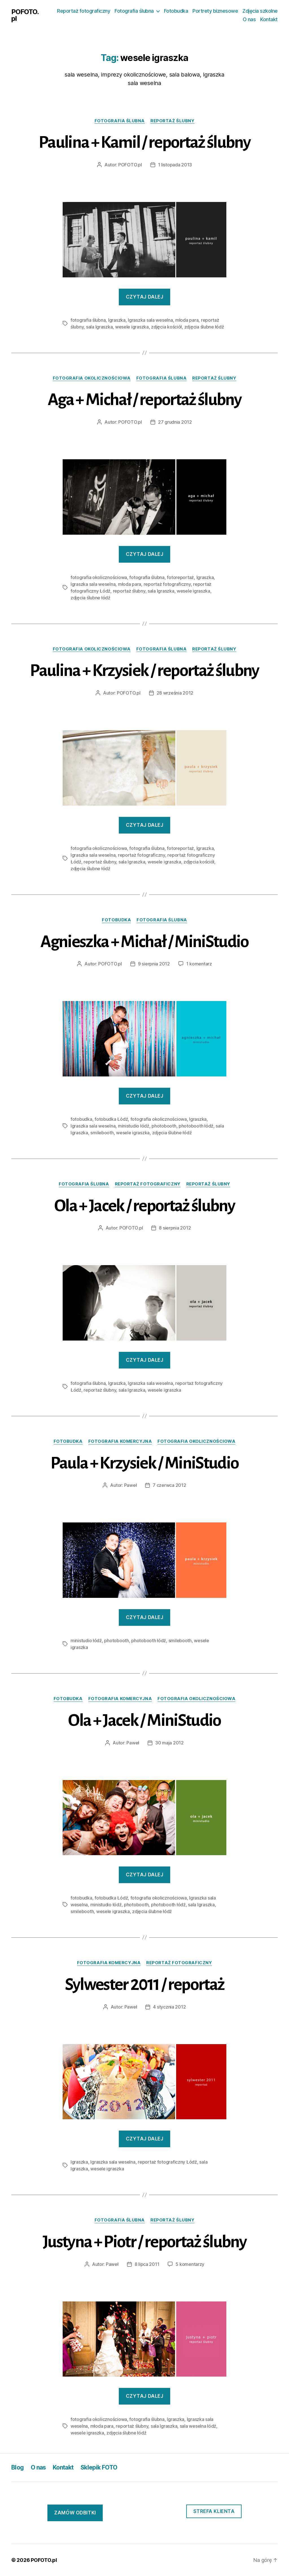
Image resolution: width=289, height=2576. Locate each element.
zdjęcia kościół (166, 327)
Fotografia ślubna (134, 11)
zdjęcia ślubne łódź (204, 327)
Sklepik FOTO (98, 2467)
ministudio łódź (133, 1126)
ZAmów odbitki (75, 2513)
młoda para (186, 320)
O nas (249, 19)
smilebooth (101, 1132)
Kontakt (269, 19)
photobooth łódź (196, 1126)
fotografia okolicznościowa (92, 378)
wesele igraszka (132, 327)
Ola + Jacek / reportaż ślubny (144, 1206)
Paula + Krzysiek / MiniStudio (145, 1463)
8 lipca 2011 (147, 2264)
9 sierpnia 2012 (154, 964)
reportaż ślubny (172, 120)
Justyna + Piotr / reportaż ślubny (144, 2242)
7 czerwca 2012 (169, 1485)
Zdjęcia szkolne (260, 11)
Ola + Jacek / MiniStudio (144, 1720)
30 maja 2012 (169, 1743)
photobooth (164, 1126)
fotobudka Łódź (111, 1119)
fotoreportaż (180, 577)
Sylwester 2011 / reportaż (144, 1984)
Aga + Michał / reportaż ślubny (144, 400)
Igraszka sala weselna (150, 320)
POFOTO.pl (25, 15)
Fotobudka (176, 11)
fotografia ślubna (120, 120)
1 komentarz (199, 964)
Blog (17, 2467)
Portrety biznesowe (215, 11)
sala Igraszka (99, 327)
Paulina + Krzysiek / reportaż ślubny (144, 671)
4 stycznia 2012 (169, 2007)
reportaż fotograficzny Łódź (167, 2162)
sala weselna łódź (198, 2426)
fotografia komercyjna (120, 1441)
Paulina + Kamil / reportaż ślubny (144, 142)
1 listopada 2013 (175, 164)
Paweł (130, 1485)
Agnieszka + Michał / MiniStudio (144, 942)
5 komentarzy (190, 2264)
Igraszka (117, 320)
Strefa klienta (214, 2511)
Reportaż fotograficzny (83, 11)
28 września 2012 (175, 693)
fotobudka (116, 920)
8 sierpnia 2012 (175, 1228)
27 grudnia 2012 (175, 422)
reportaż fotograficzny (167, 584)
